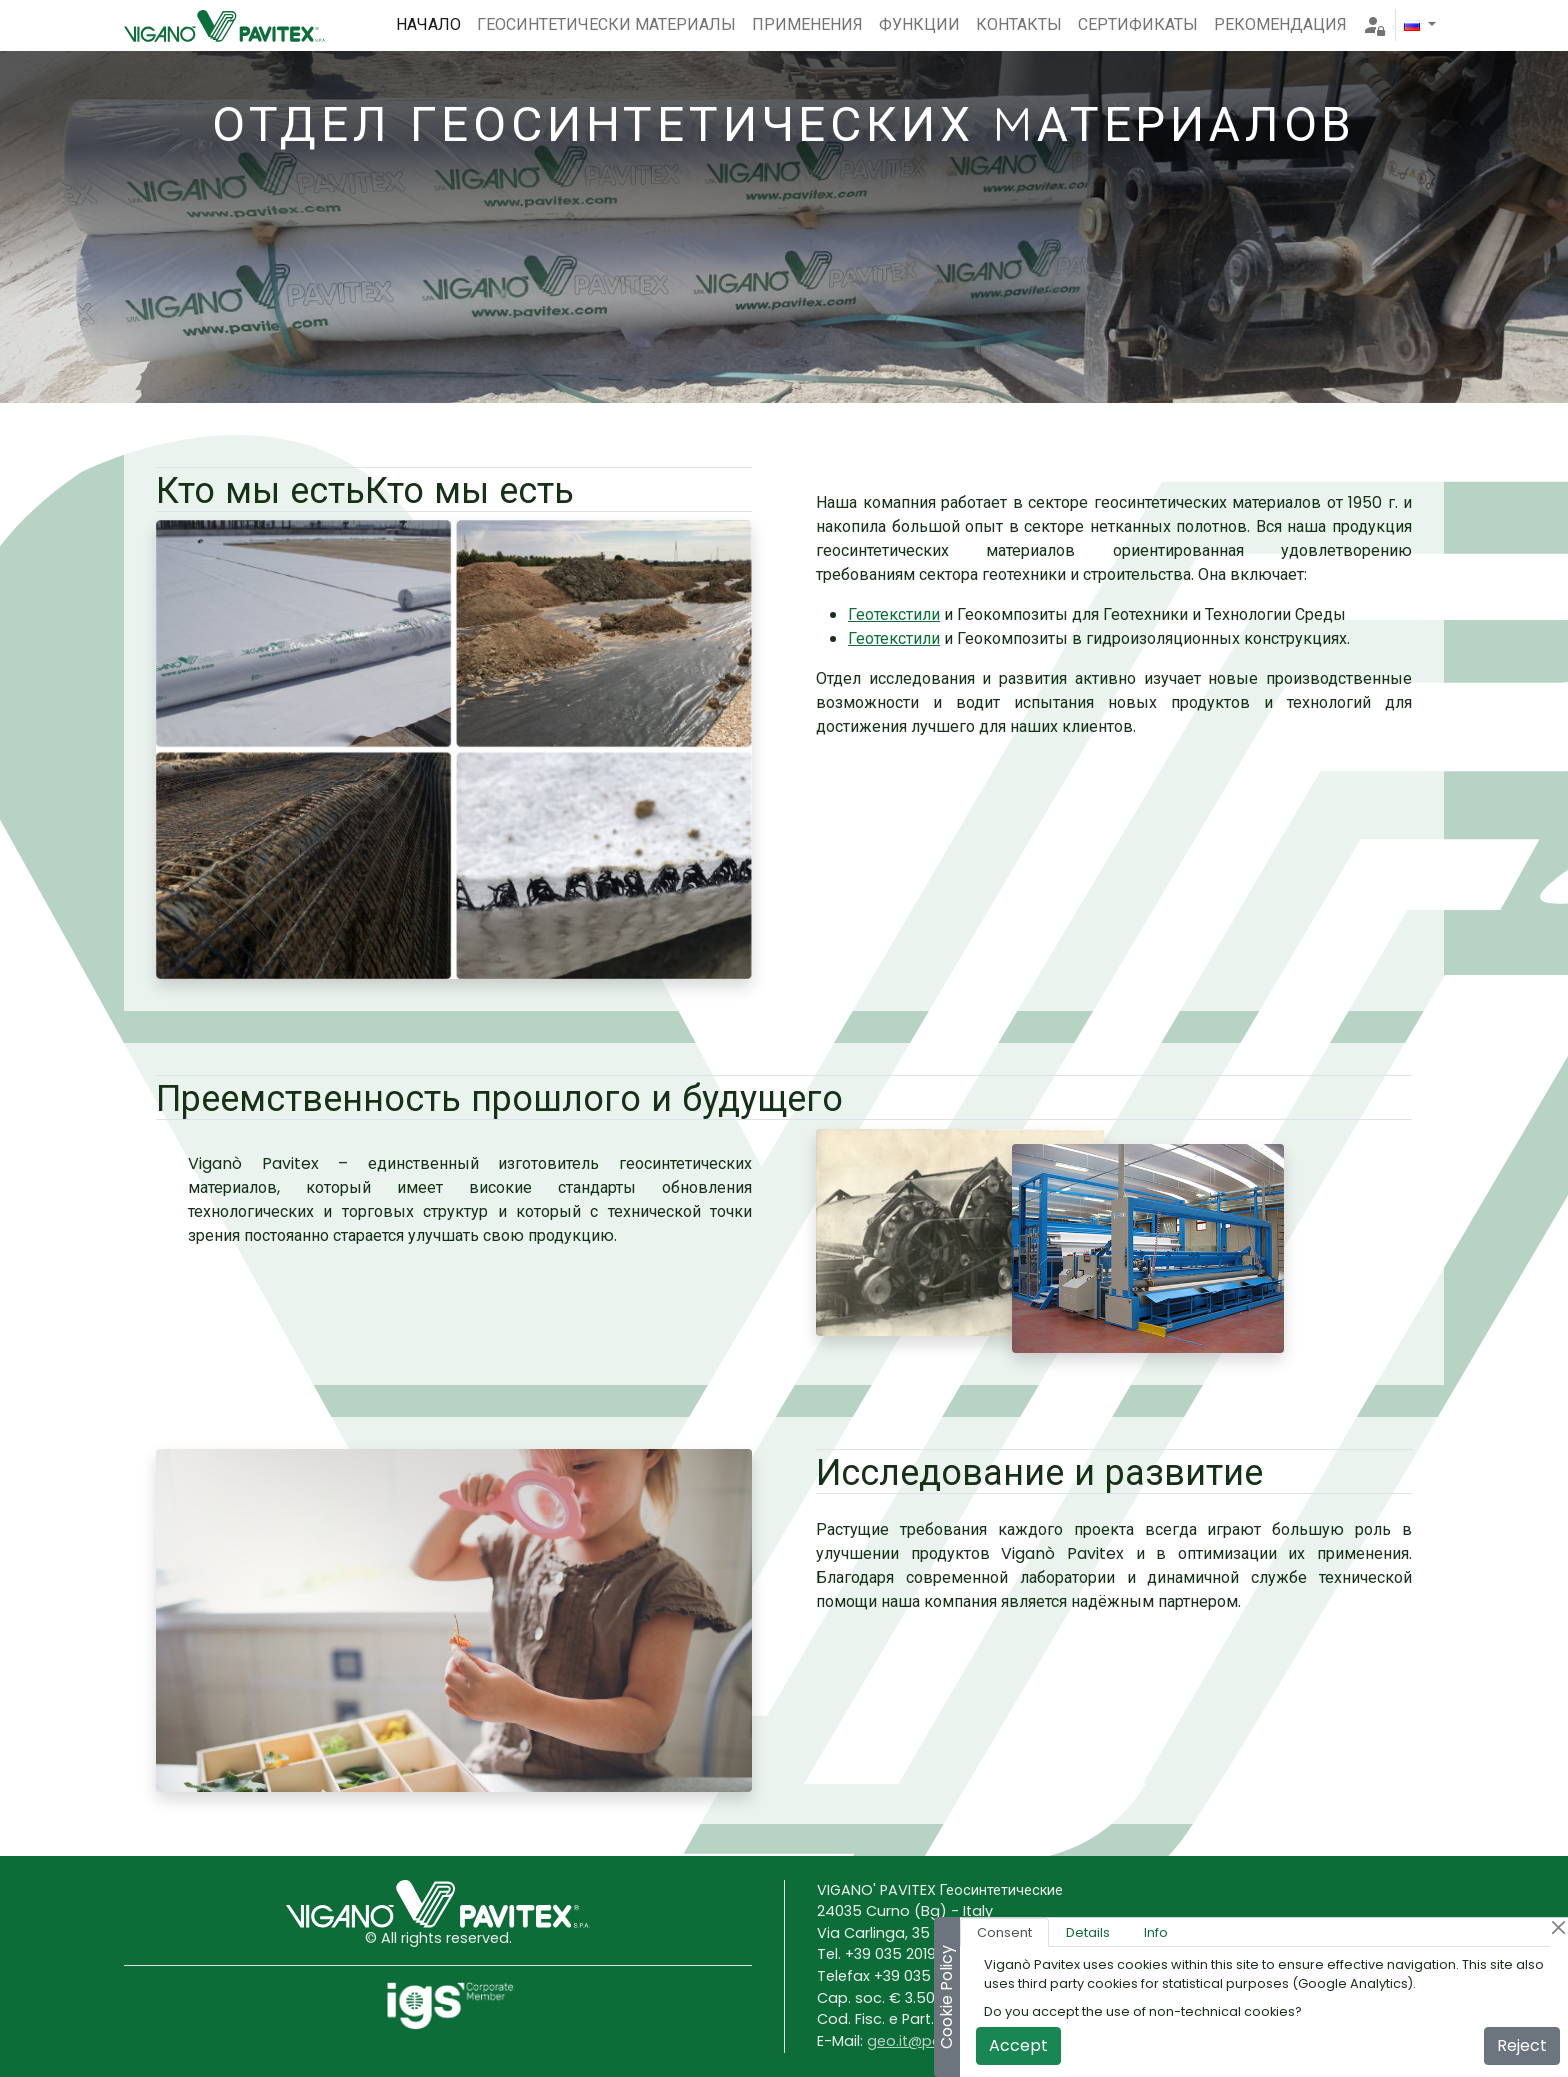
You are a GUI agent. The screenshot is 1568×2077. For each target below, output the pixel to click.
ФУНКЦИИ (919, 24)
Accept (1018, 2045)
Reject (1522, 2045)
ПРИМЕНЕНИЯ (807, 24)
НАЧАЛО (428, 24)
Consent (1004, 1932)
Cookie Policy (946, 1997)
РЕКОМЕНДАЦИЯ (1280, 24)
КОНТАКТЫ (1019, 24)
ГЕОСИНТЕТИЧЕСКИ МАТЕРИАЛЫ (606, 24)
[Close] (1558, 1927)
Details (1088, 1932)
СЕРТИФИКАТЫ (1138, 24)
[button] (1420, 25)
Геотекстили (894, 614)
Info (1156, 1932)
